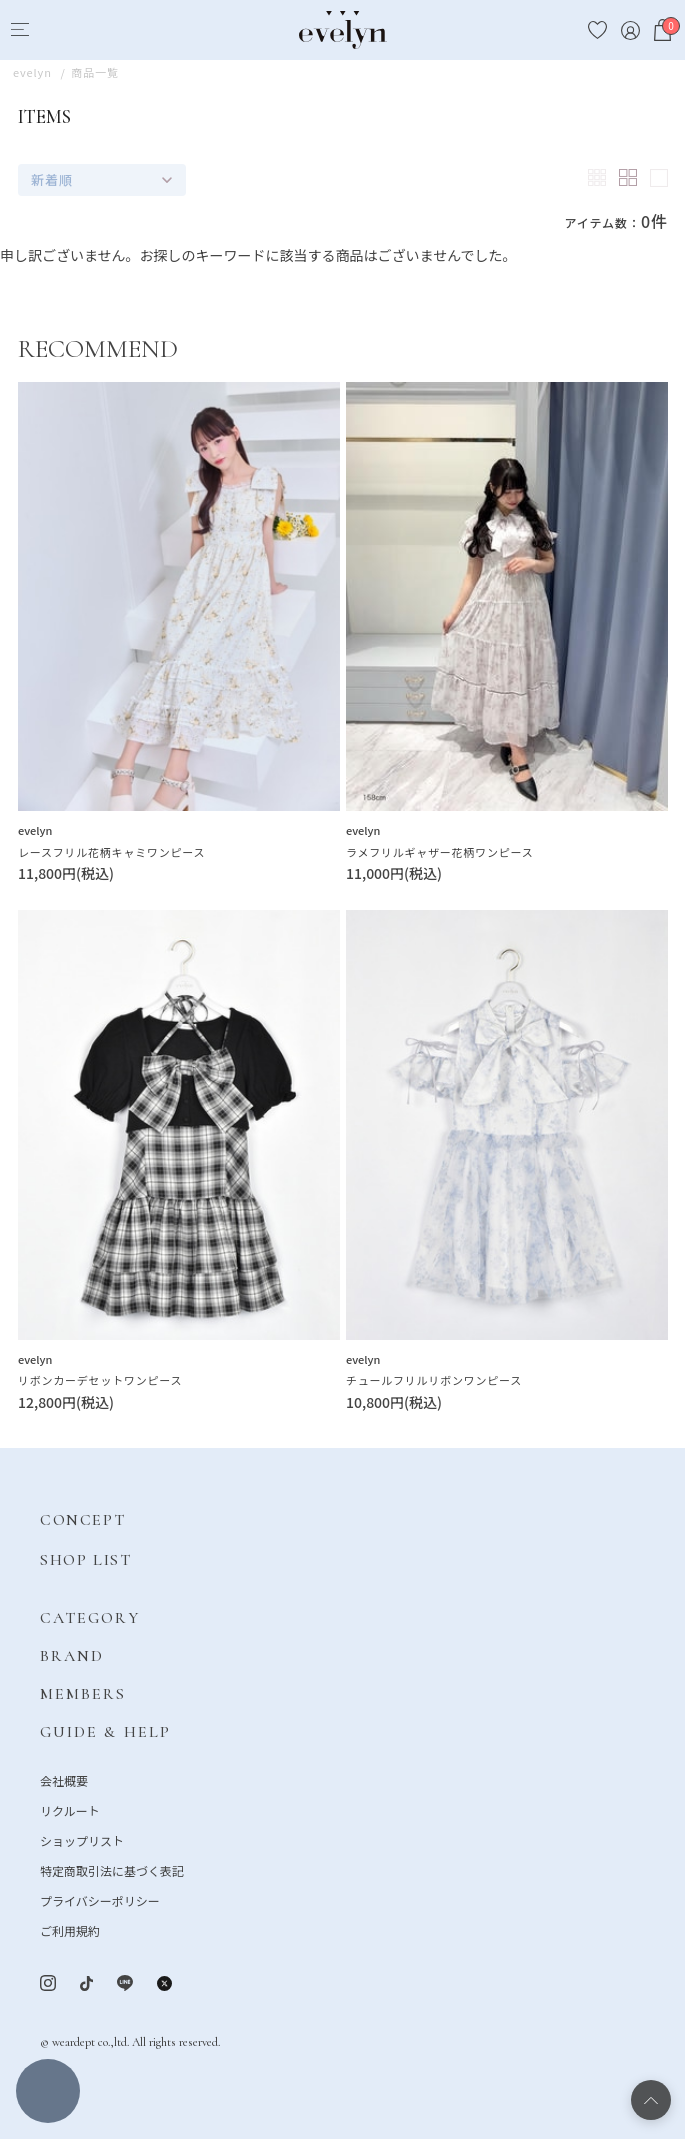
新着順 (52, 179)
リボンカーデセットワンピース (100, 1380)
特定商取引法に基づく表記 (112, 1870)
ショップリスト (82, 1840)
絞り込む (48, 2091)
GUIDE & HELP (105, 1732)
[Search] (56, 30)
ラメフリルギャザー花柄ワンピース (439, 852)
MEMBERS (83, 1694)
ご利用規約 (70, 1930)
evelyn (35, 830)
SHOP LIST (85, 1560)
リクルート (70, 1810)
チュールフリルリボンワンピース (434, 1380)
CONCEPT (82, 1520)
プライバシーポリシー (100, 1900)
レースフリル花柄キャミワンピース (111, 852)
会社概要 (64, 1780)
